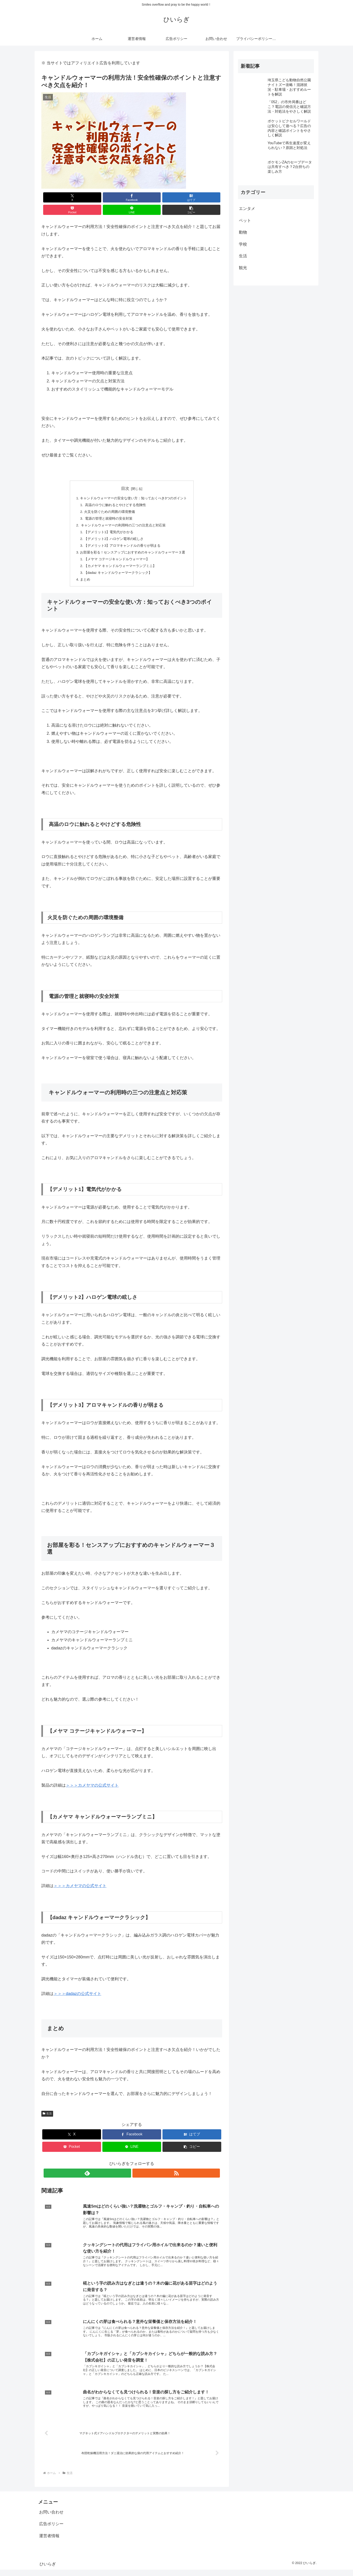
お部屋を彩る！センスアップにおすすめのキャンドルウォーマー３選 (133, 545)
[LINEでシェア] (177, 197)
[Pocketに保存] (146, 197)
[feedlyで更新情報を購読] (126, 2168)
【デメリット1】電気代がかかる (107, 523)
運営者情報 (49, 2542)
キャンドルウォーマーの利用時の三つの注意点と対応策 (122, 516)
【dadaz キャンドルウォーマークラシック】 (117, 567)
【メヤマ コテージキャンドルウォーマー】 (116, 552)
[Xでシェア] (55, 197)
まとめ (82, 574)
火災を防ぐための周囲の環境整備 (108, 501)
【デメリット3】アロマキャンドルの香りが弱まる (121, 537)
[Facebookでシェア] (86, 197)
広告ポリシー (51, 2530)
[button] (207, 197)
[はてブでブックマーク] (116, 197)
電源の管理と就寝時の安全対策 (107, 508)
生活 (47, 2108)
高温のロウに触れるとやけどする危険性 (114, 494)
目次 (125, 476)
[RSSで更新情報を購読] (136, 2168)
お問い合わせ (51, 2518)
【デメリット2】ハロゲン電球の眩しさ (112, 530)
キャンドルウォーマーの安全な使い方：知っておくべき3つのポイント (134, 486)
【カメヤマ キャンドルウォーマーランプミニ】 (119, 559)
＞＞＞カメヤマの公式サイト (92, 1780)
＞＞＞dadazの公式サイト (77, 1988)
